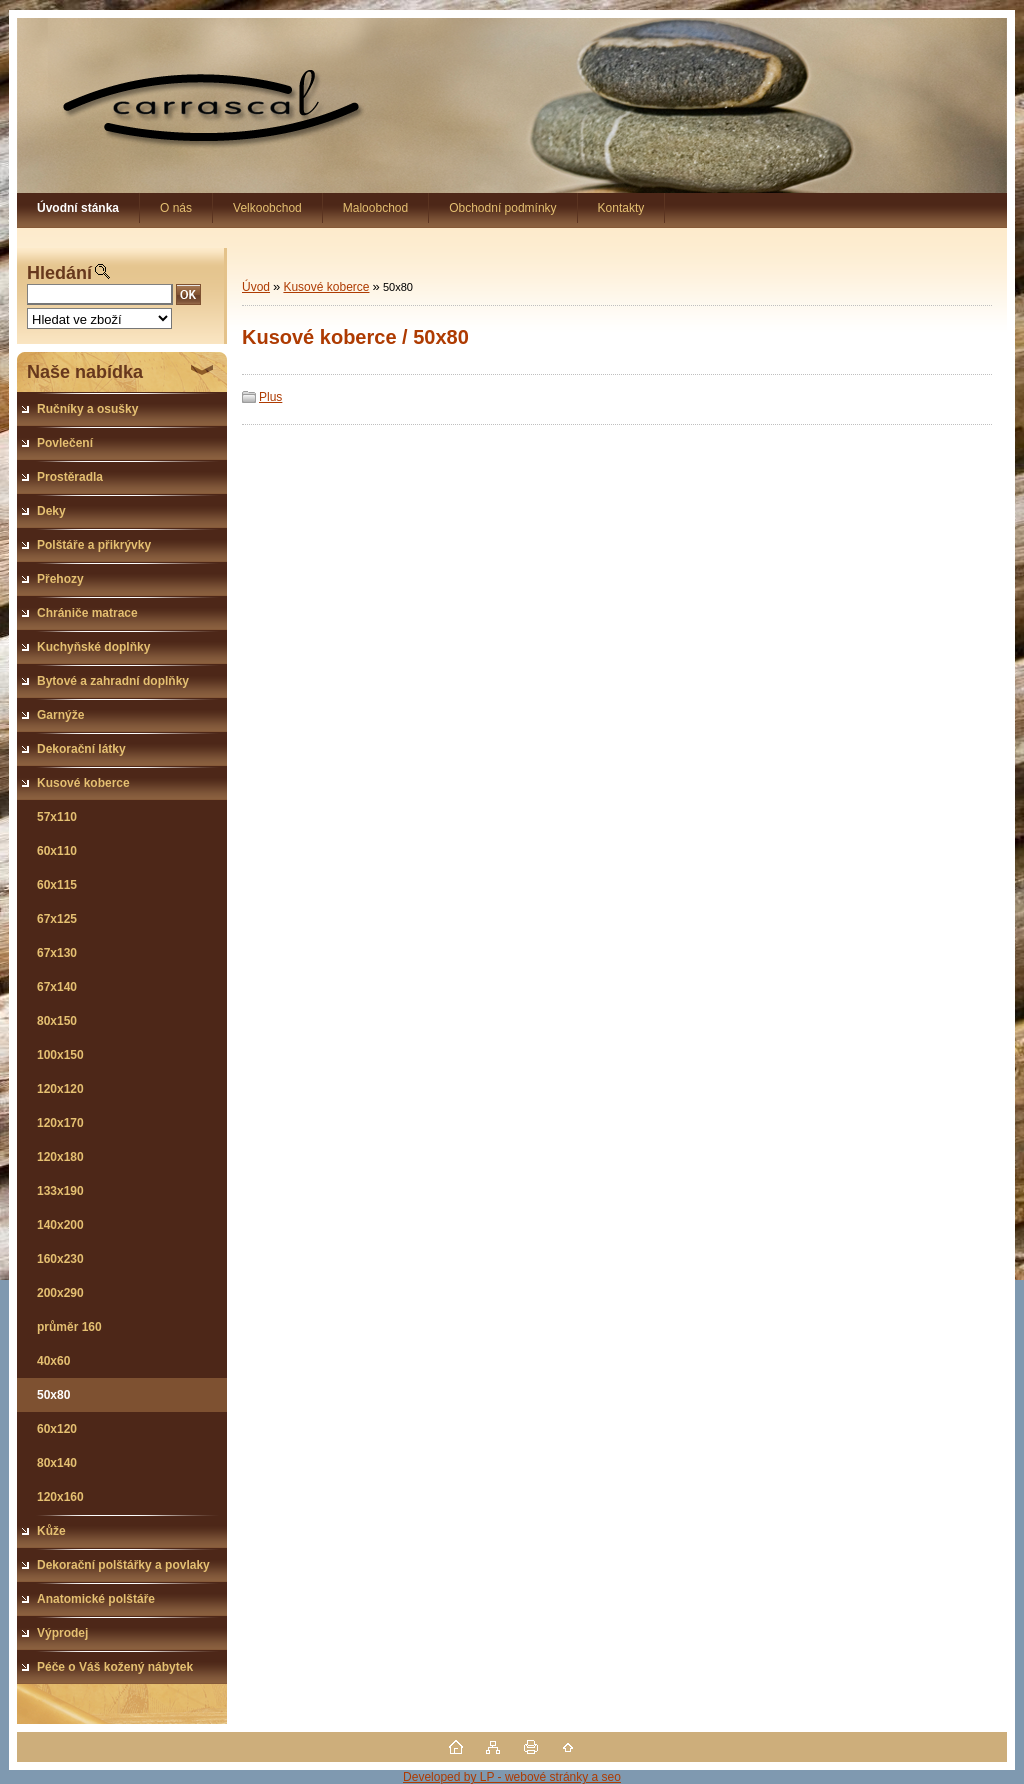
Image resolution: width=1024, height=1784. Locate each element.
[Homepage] (78, 208)
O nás (176, 208)
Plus (270, 397)
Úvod (256, 287)
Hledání (59, 273)
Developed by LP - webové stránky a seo (512, 1777)
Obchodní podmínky (502, 208)
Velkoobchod (267, 208)
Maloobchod (375, 208)
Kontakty (621, 208)
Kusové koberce (326, 287)
